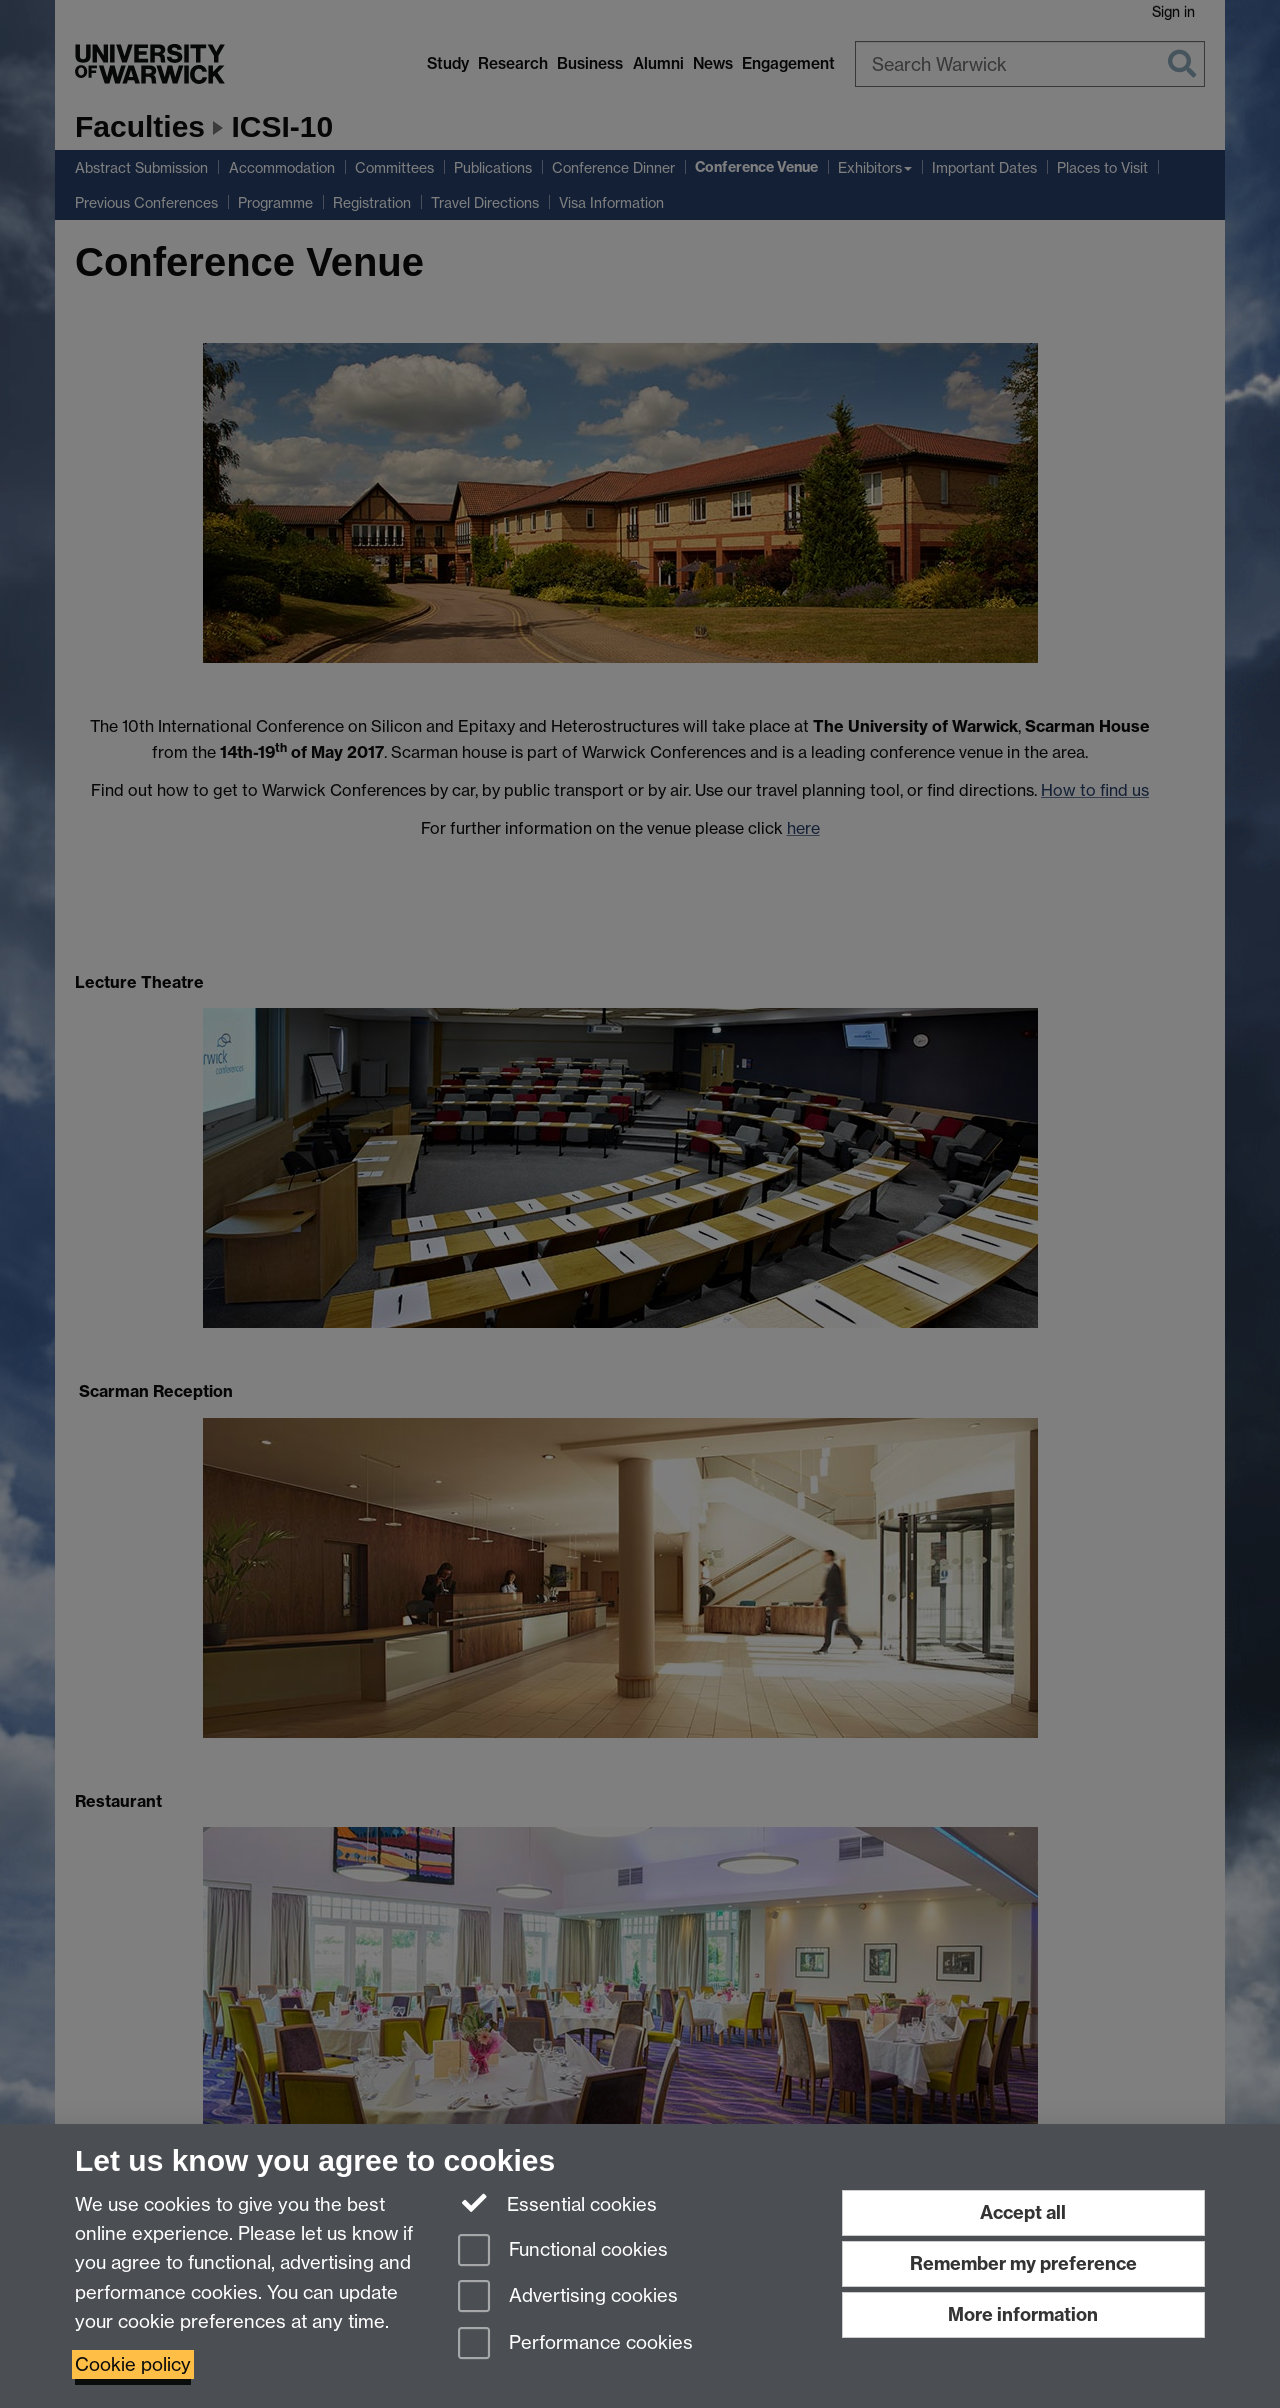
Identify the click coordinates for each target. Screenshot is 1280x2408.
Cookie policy (133, 2364)
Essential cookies (557, 2203)
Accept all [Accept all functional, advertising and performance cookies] (1023, 2212)
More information (1023, 2314)
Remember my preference (1023, 2263)
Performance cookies (575, 2344)
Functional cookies (563, 2251)
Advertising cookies (568, 2297)
